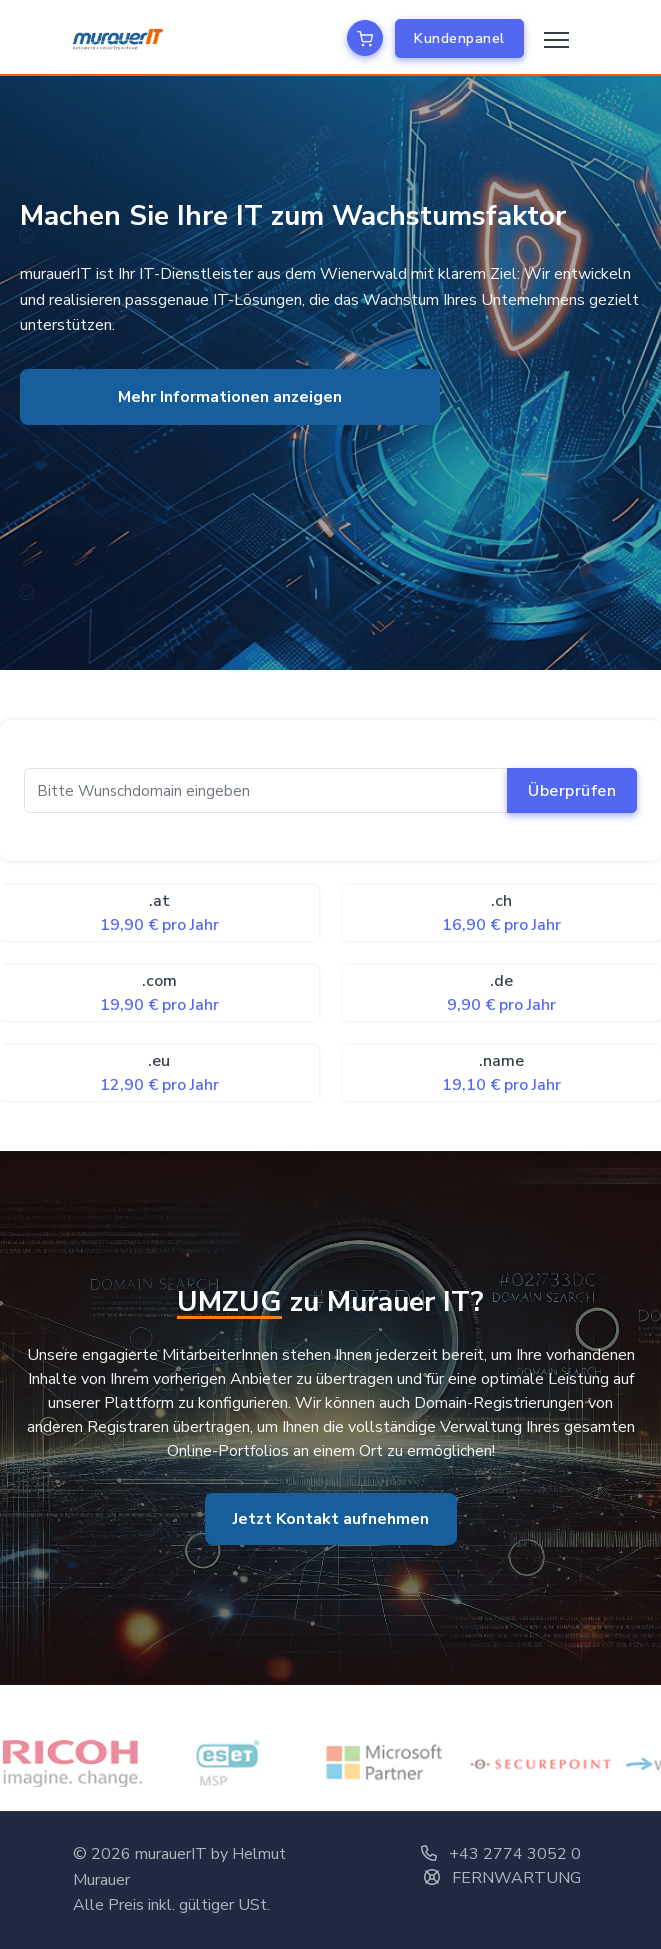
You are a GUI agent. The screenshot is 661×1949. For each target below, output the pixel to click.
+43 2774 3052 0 (501, 1854)
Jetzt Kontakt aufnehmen (331, 1519)
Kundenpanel (459, 38)
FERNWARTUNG (502, 1878)
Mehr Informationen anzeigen (230, 397)
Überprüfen (572, 791)
